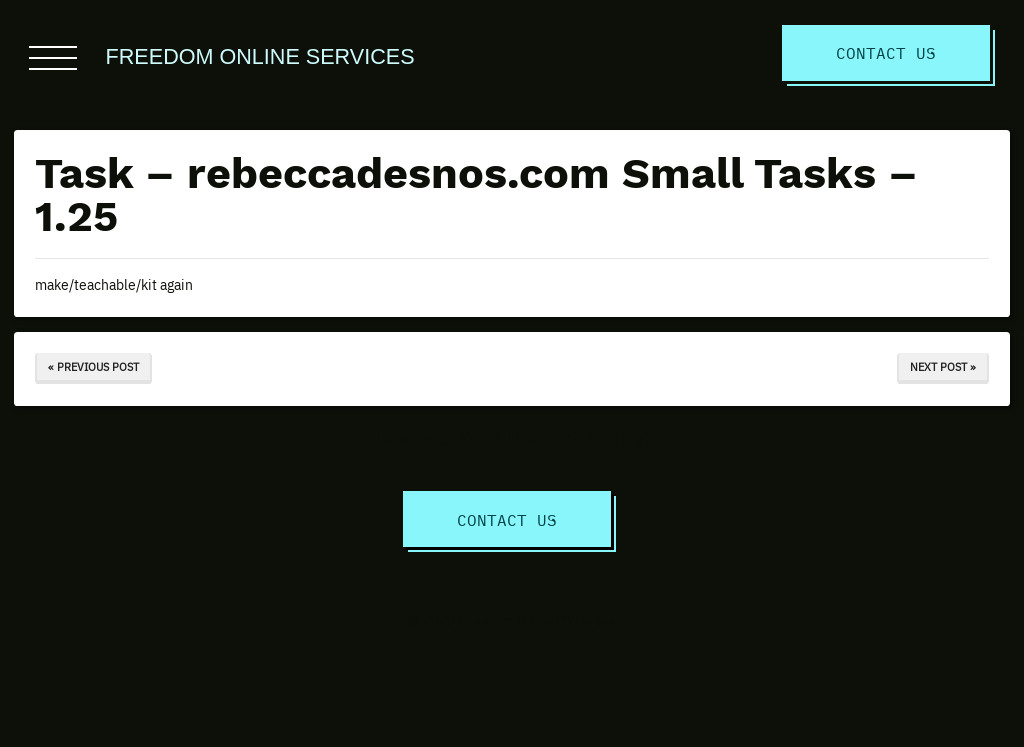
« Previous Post (93, 366)
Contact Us (886, 52)
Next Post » (943, 366)
